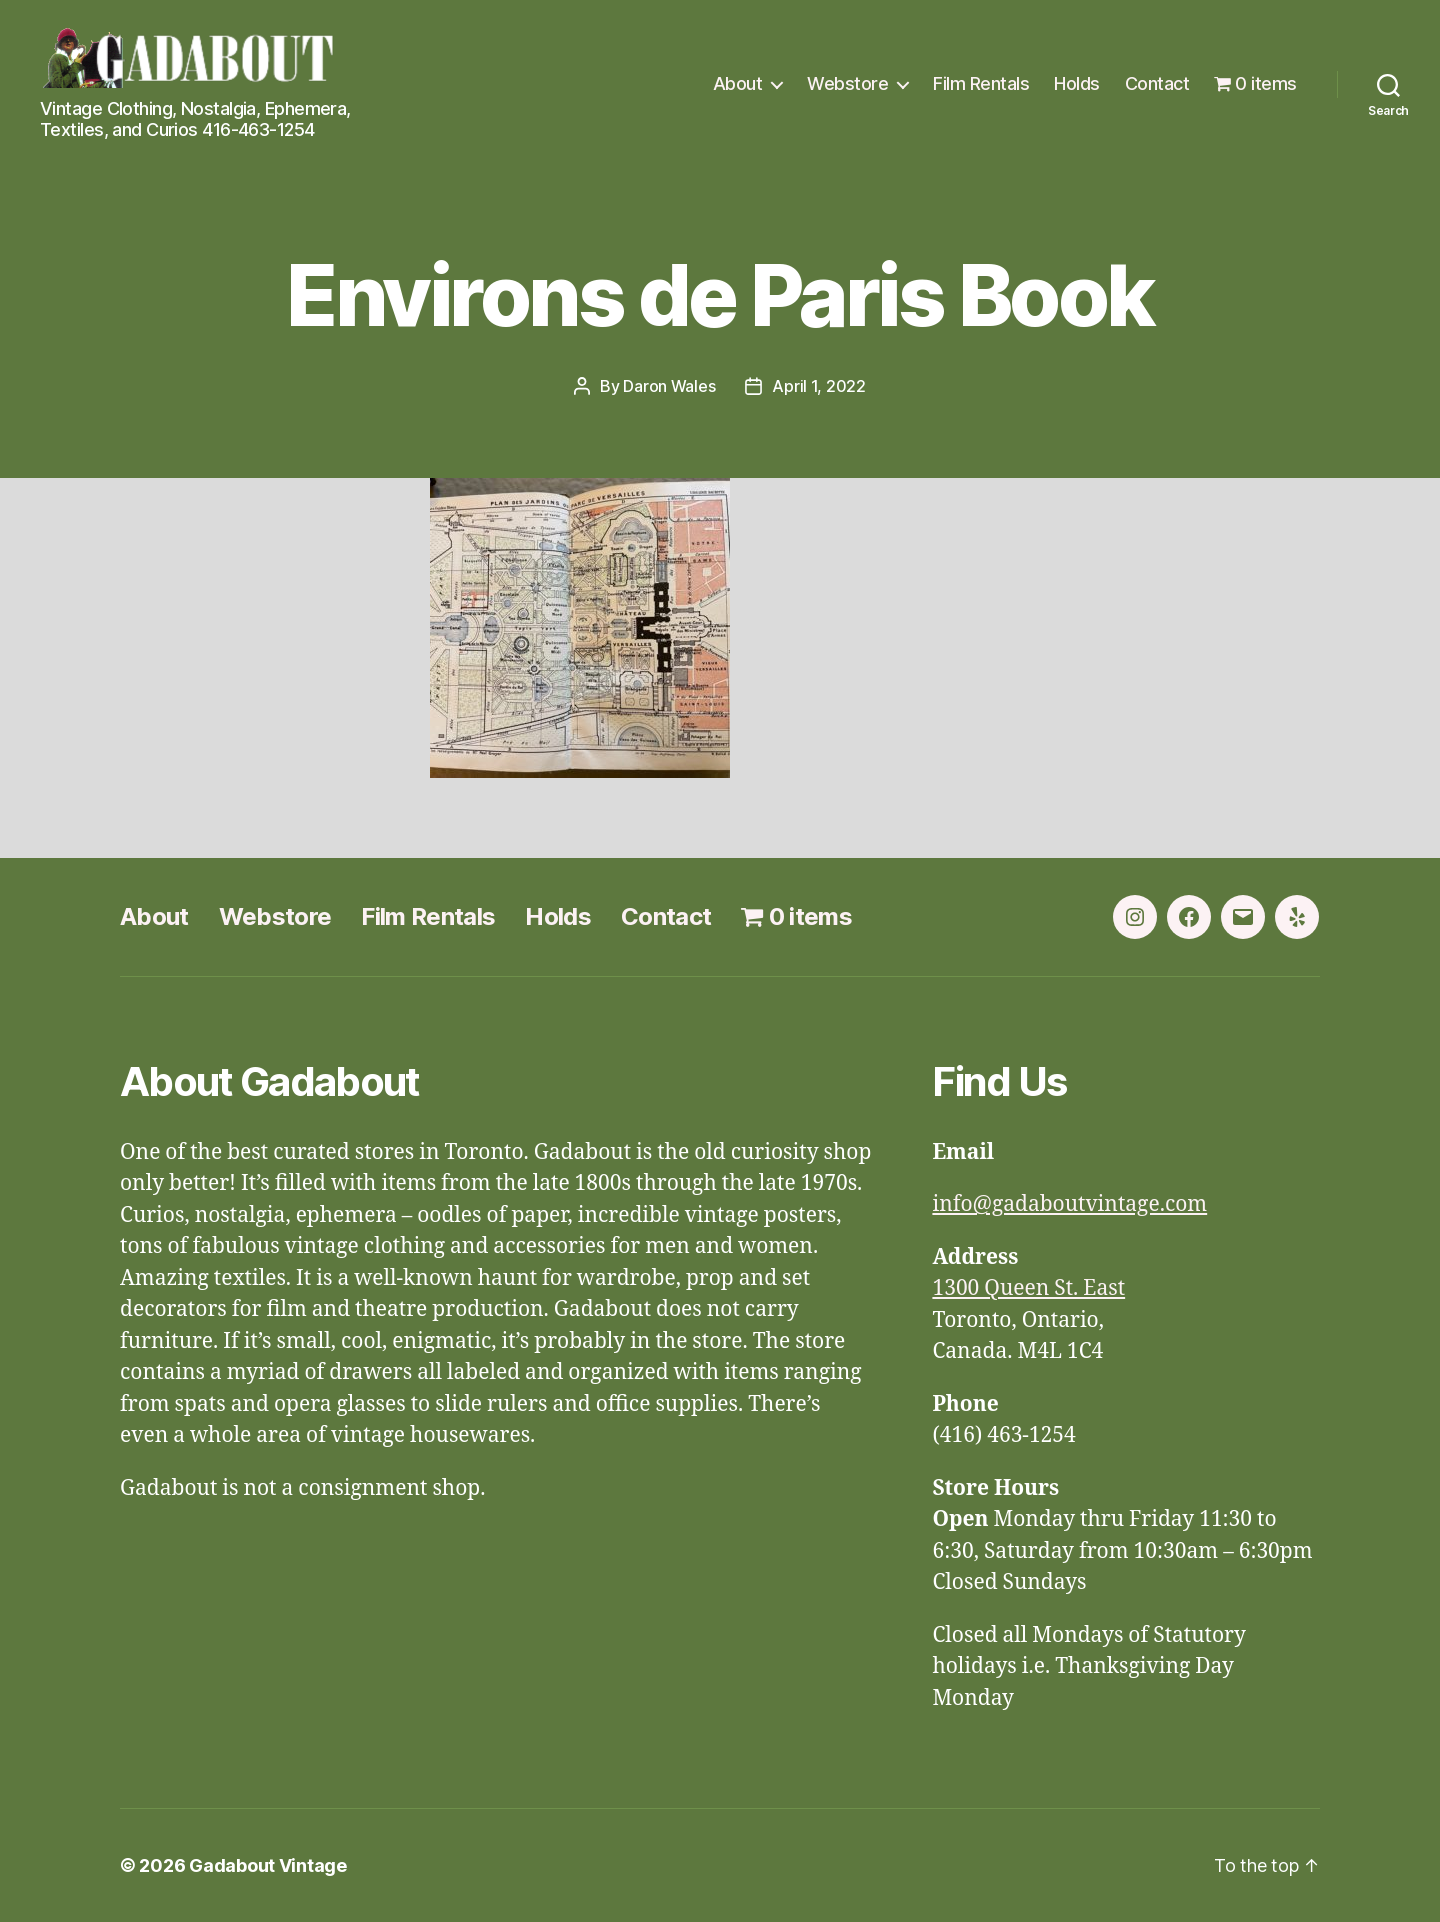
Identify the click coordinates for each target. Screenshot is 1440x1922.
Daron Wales (669, 386)
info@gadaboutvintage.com (1069, 1204)
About (738, 83)
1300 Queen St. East (1028, 1288)
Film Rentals (981, 83)
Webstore (847, 83)
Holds (1077, 83)
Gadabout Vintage (268, 1865)
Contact (1157, 83)
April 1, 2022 (819, 386)
